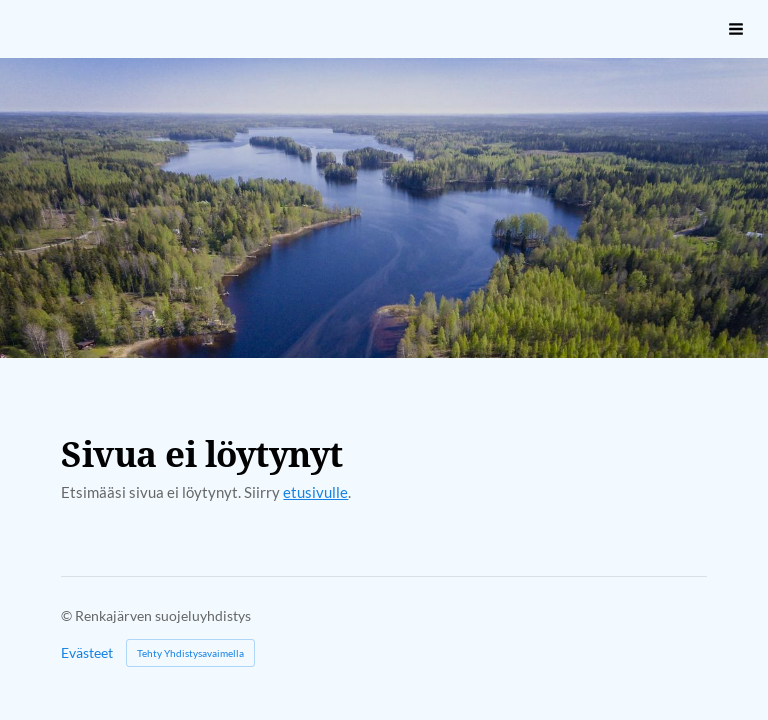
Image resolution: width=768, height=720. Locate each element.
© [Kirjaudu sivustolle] (68, 615)
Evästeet (87, 653)
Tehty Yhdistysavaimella (190, 653)
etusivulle (315, 492)
